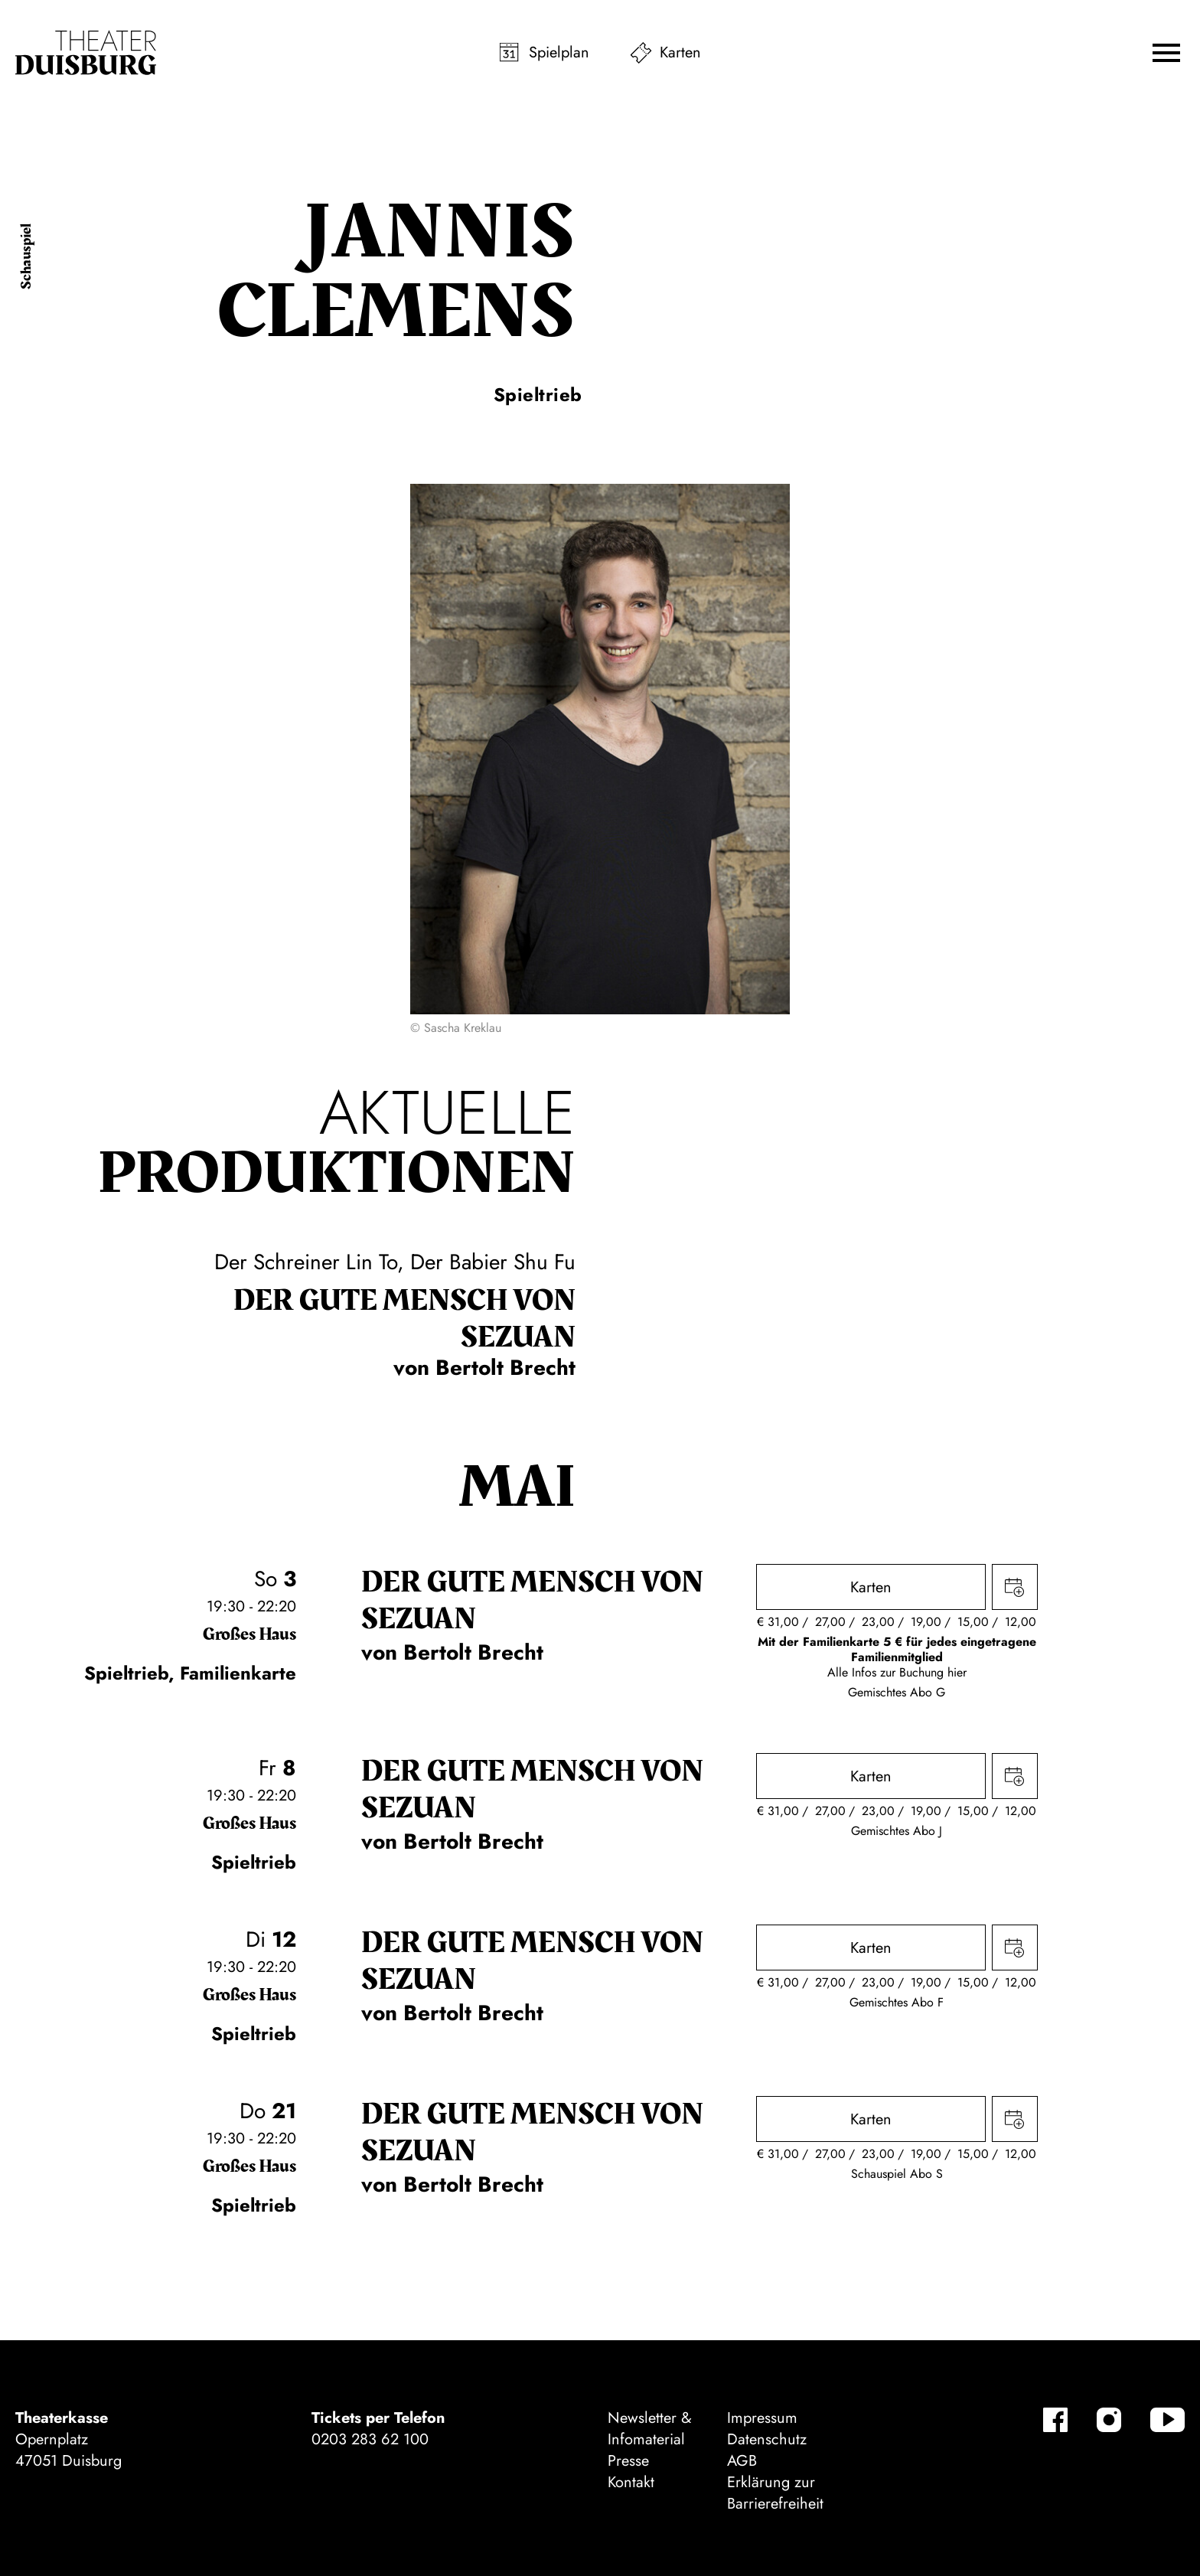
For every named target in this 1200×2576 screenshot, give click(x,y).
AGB (742, 2461)
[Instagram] (1109, 2420)
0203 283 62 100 (370, 2439)
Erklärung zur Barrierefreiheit (775, 2493)
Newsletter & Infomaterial (650, 2428)
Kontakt (631, 2482)
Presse (628, 2461)
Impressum (762, 2418)
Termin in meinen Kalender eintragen (1015, 1587)
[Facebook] (1055, 2420)
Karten (680, 52)
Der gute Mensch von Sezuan (404, 1319)
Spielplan (559, 52)
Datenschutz (767, 2439)
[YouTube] (1167, 2420)
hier (957, 1672)
